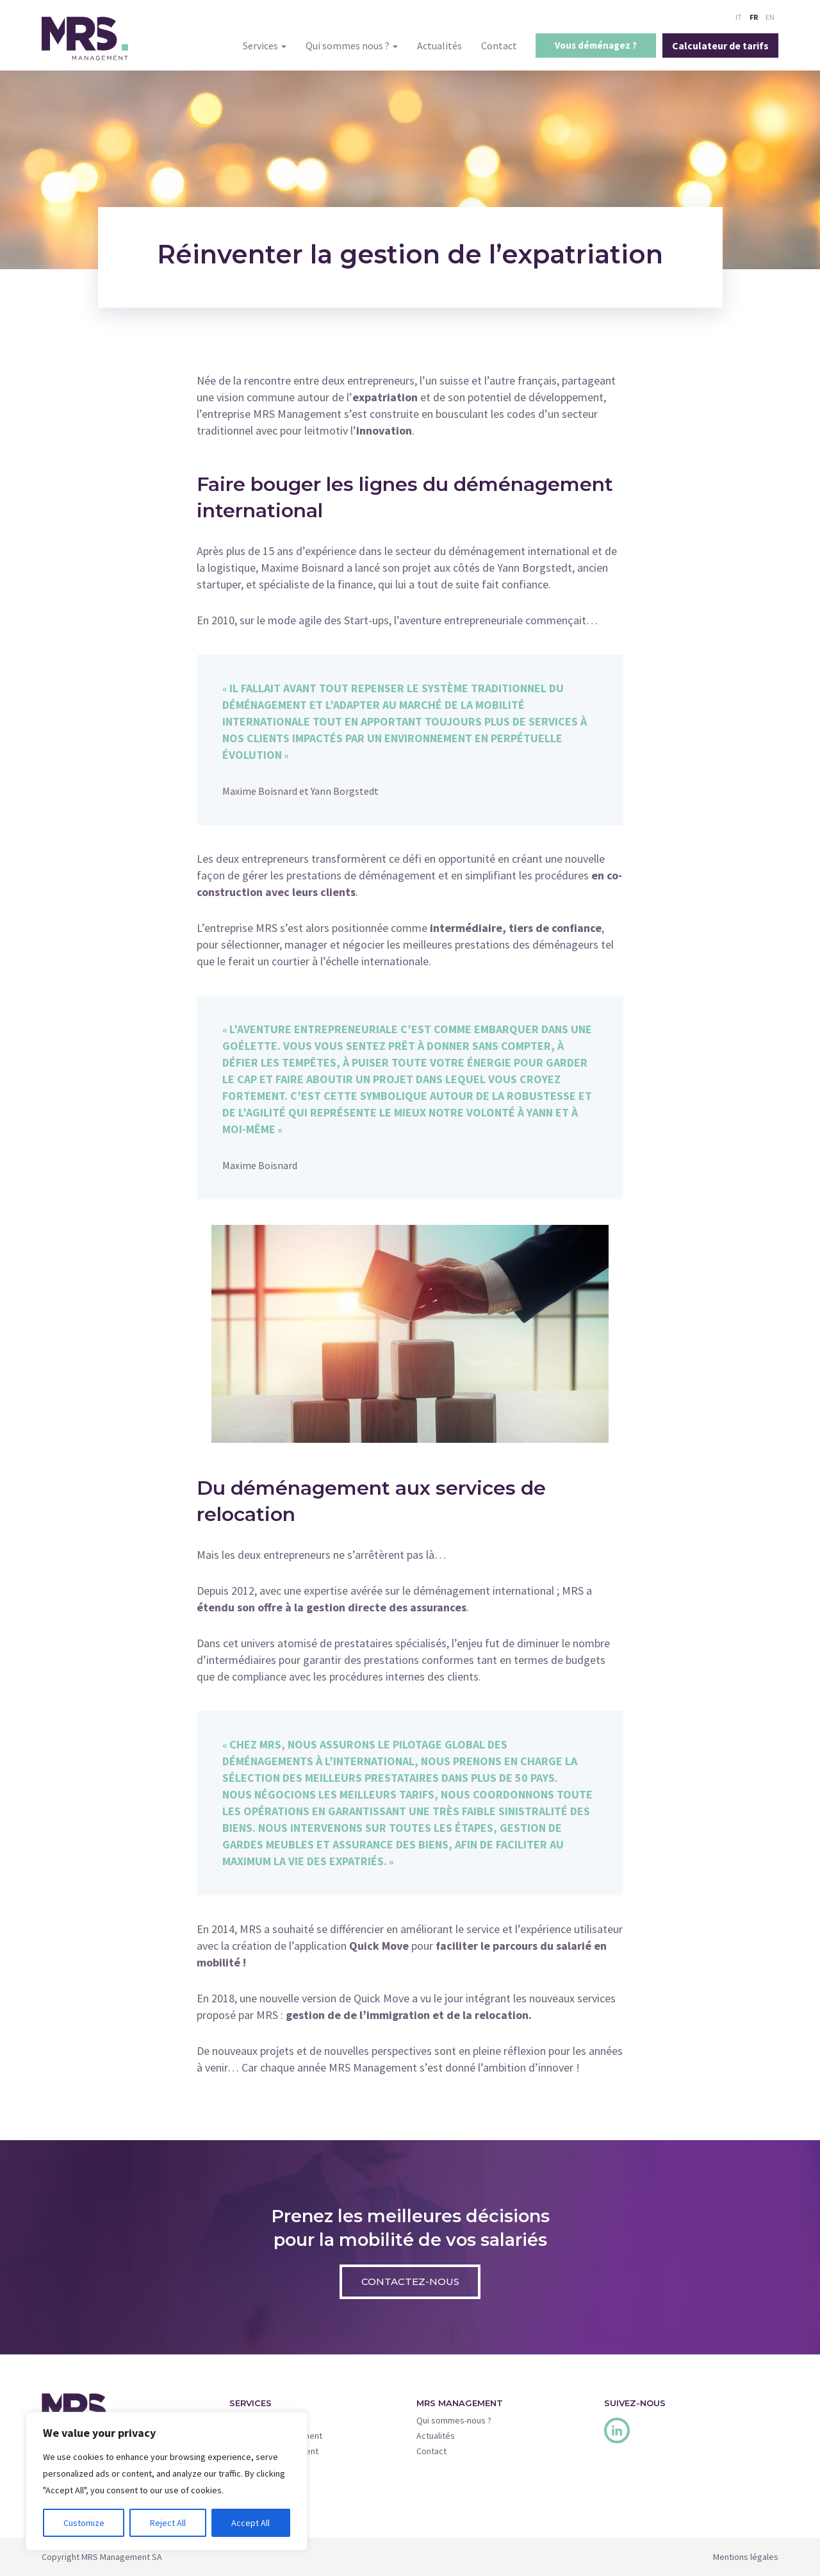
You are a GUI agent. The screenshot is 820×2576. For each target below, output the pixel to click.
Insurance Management (273, 2451)
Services (264, 45)
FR (754, 17)
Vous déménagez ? (596, 45)
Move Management (265, 2420)
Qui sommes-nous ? (453, 2420)
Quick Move (251, 2482)
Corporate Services (267, 2466)
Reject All (168, 2523)
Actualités (439, 45)
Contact (499, 45)
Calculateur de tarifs (720, 45)
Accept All (250, 2523)
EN (770, 17)
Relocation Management (275, 2435)
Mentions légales (745, 2557)
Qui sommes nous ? (352, 45)
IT (738, 17)
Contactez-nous (410, 2281)
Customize (83, 2523)
